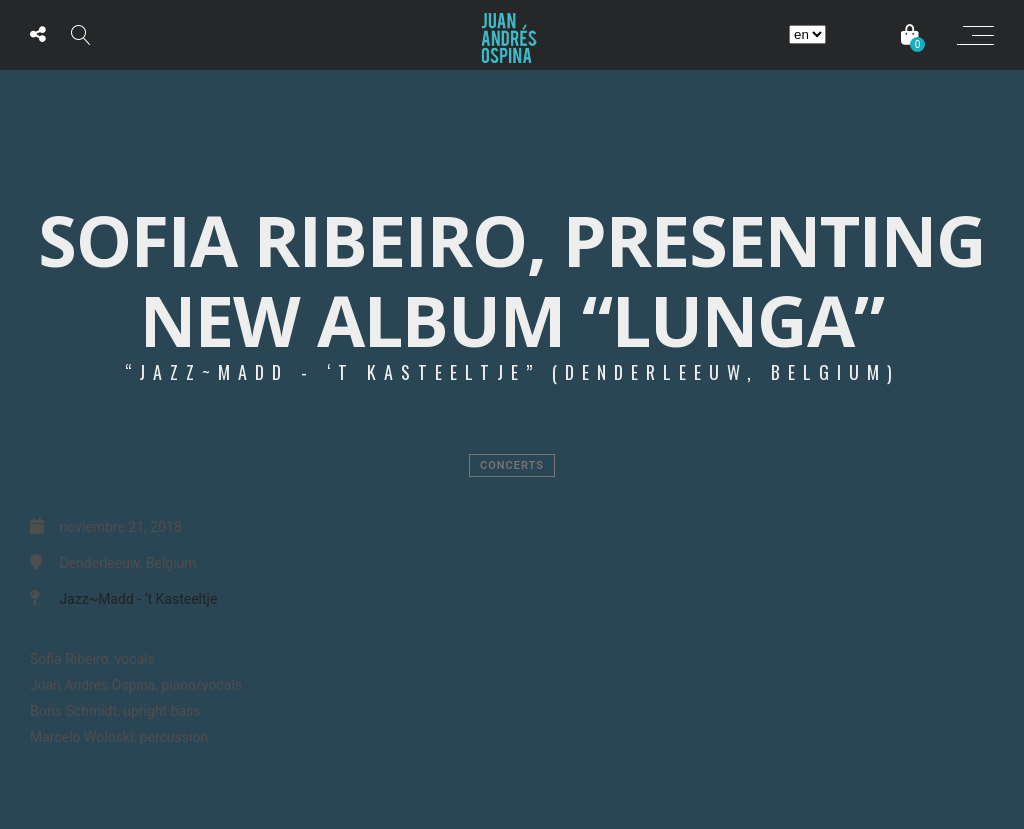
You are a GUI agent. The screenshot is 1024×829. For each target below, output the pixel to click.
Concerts (512, 465)
